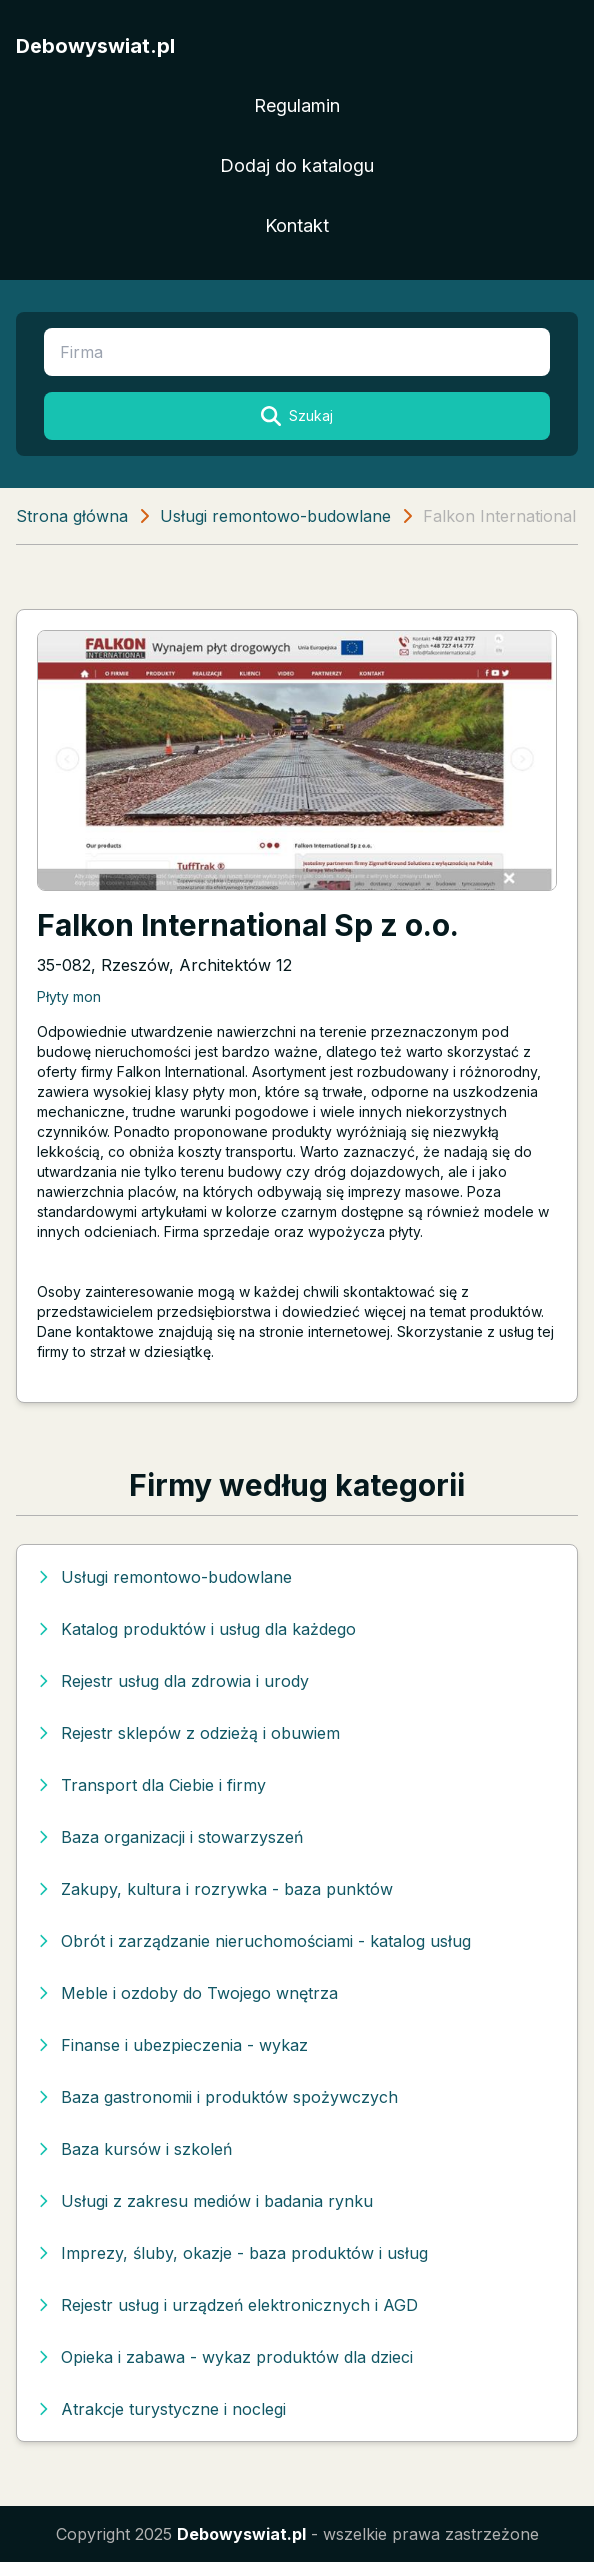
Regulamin (297, 105)
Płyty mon (69, 996)
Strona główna (72, 516)
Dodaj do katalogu (297, 165)
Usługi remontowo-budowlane (275, 516)
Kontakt (297, 225)
